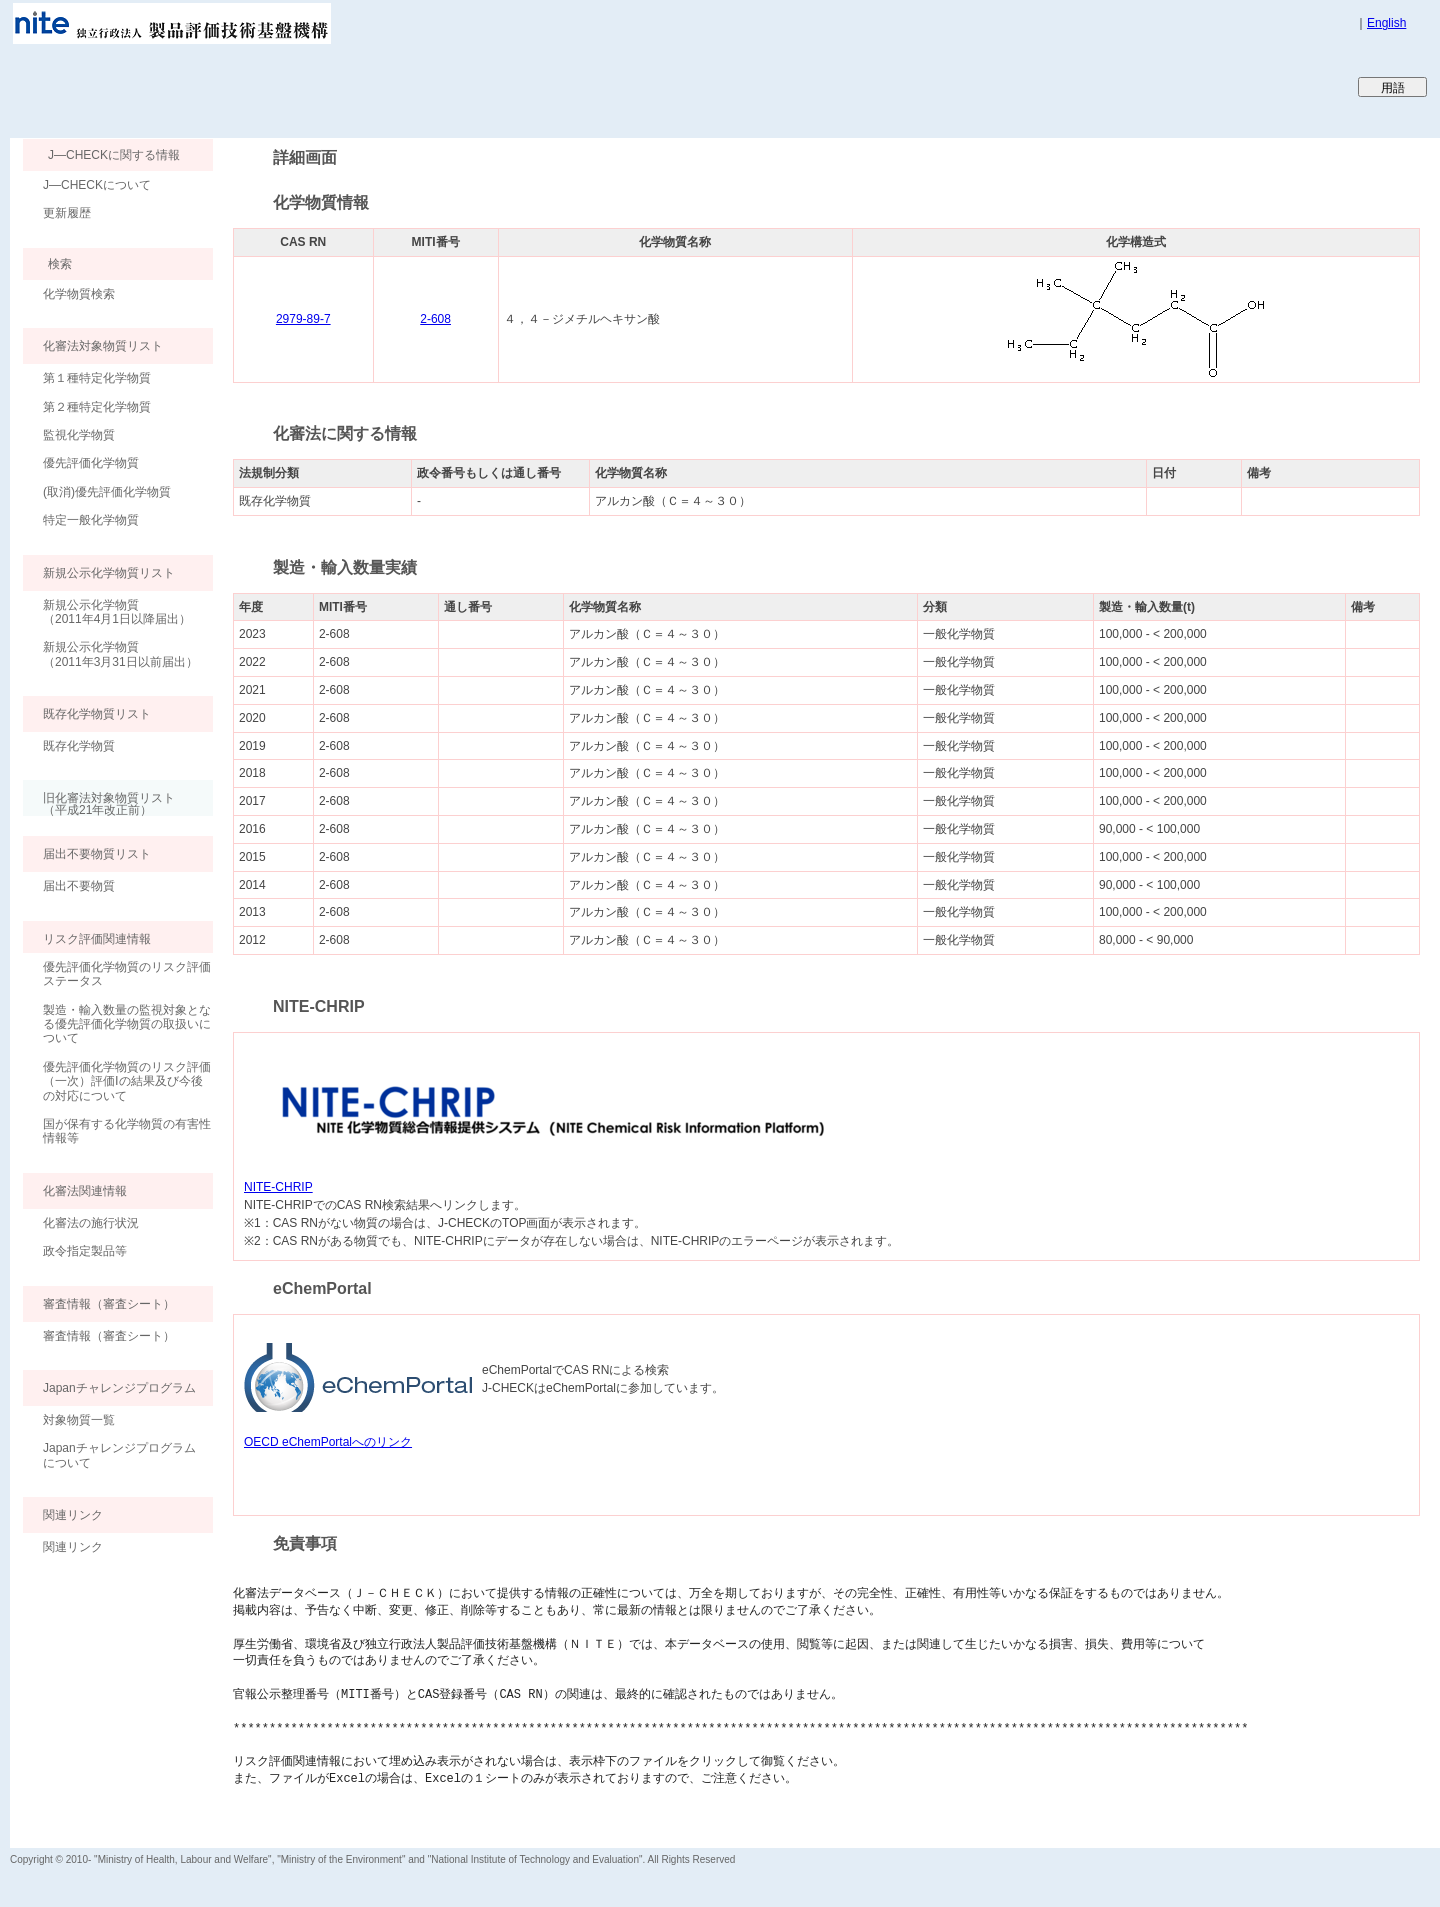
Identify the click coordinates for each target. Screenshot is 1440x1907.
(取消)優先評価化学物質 (107, 492)
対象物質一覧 (79, 1420)
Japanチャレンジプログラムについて (119, 1455)
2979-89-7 (303, 319)
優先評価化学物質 (91, 463)
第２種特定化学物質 (97, 407)
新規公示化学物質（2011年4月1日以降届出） (117, 612)
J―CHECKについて (97, 185)
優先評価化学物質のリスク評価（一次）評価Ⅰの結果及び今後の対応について (127, 1081)
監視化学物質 (79, 435)
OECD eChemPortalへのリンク (328, 1442)
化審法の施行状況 (91, 1223)
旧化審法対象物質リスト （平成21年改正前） (99, 803)
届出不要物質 (79, 886)
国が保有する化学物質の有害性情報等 (127, 1131)
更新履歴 (67, 213)
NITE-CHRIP (278, 1187)
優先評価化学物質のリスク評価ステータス (127, 974)
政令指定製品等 (85, 1251)
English (1386, 23)
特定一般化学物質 (91, 520)
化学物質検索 (79, 294)
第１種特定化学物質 (97, 378)
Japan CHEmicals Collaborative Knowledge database (252, 86)
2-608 (435, 319)
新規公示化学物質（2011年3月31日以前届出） (120, 654)
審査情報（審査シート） (109, 1336)
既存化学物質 (79, 746)
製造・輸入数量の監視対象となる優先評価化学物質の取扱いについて (127, 1024)
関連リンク (73, 1547)
